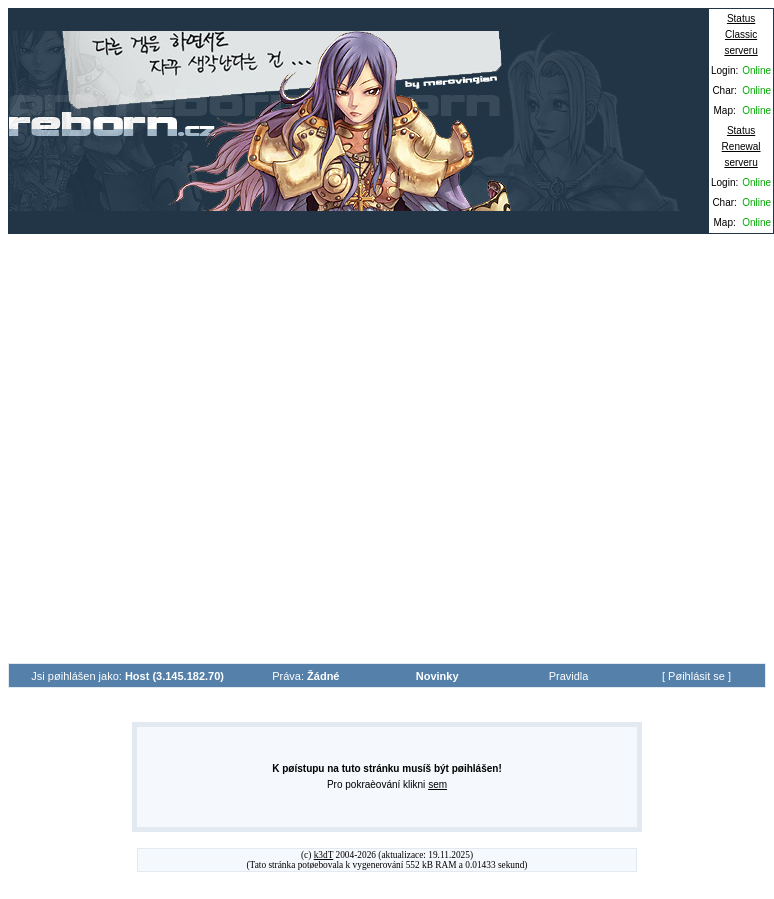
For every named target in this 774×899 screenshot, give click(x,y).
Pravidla (569, 676)
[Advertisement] (198, 448)
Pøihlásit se (696, 676)
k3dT (324, 855)
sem (437, 784)
